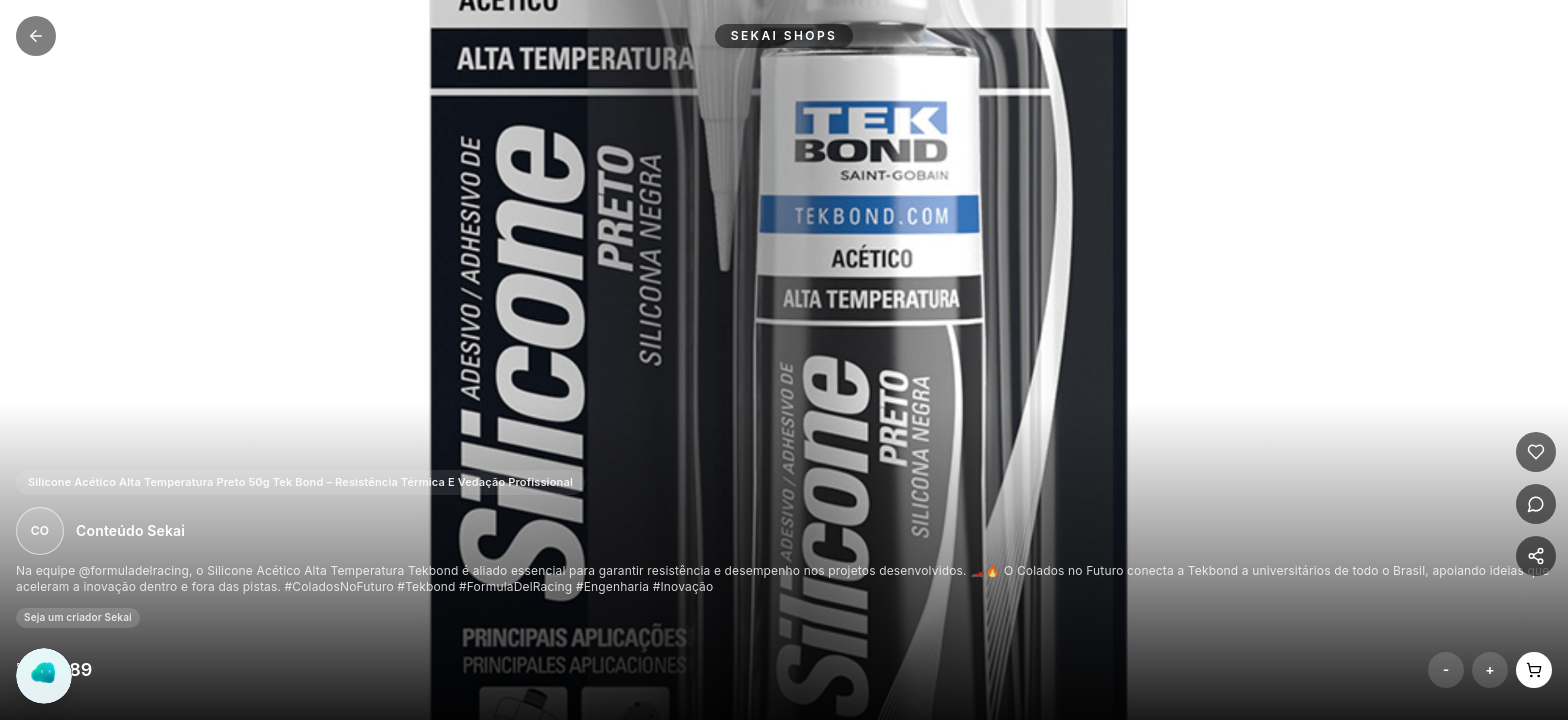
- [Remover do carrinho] (1446, 669)
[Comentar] (1536, 504)
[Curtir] (1536, 452)
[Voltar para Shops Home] (36, 36)
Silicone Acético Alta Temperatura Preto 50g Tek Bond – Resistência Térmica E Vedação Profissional (300, 482)
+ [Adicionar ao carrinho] (1490, 669)
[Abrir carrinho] (1534, 670)
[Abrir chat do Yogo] (44, 676)
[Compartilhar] (1536, 556)
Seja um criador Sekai (78, 617)
